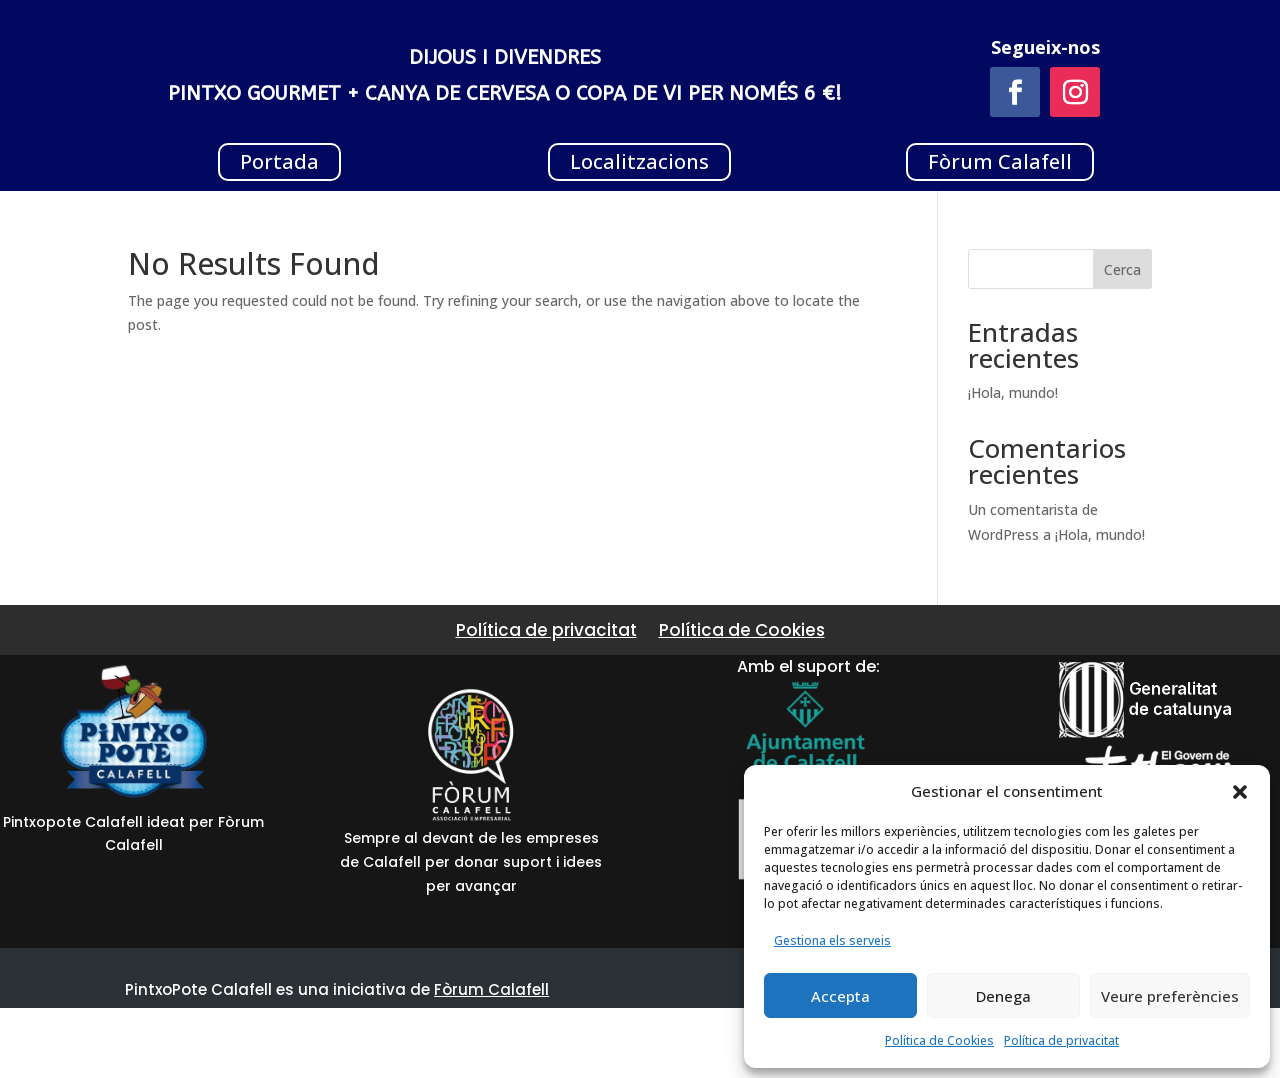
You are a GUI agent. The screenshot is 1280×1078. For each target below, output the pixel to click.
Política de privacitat (1061, 1040)
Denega (1003, 996)
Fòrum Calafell (1000, 161)
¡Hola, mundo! (1013, 392)
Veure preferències (1170, 996)
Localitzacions (639, 161)
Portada (279, 161)
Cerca (1122, 269)
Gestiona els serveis (832, 940)
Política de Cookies (939, 1040)
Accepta (840, 996)
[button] (1240, 792)
